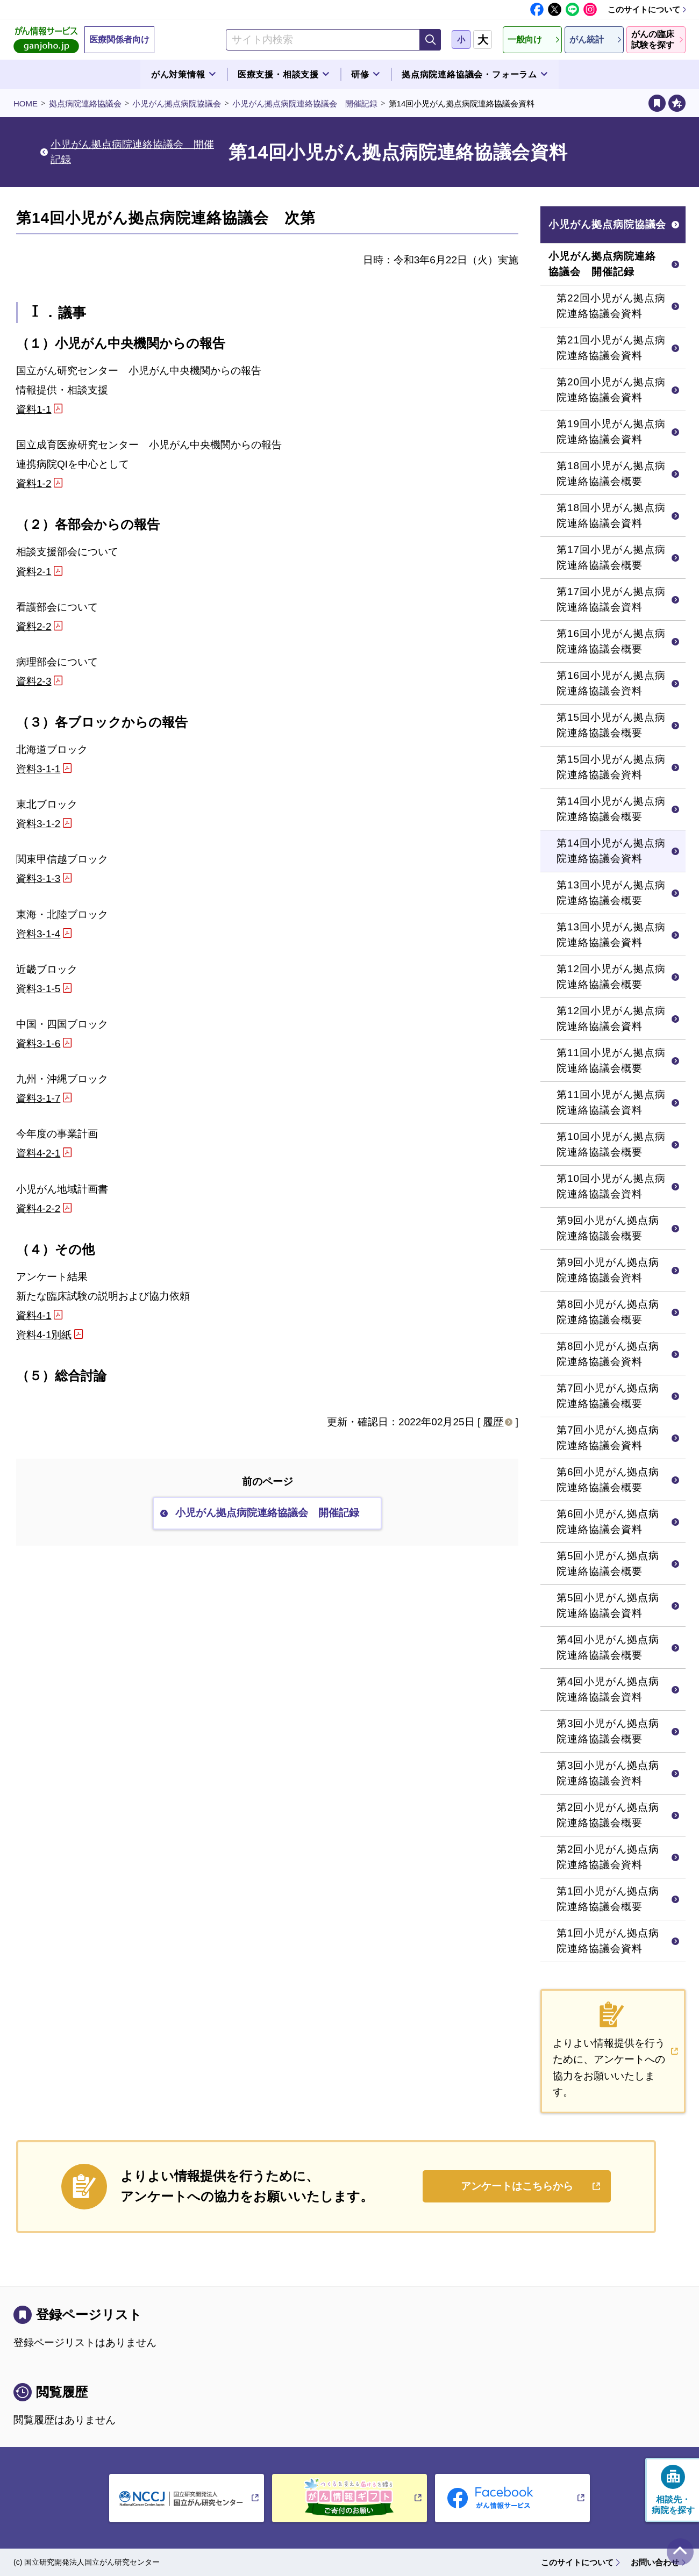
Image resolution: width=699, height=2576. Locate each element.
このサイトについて (644, 9)
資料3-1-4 (38, 933)
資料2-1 (33, 571)
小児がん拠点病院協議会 (176, 103)
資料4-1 (33, 1315)
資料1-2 (33, 483)
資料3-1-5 (38, 988)
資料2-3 (33, 681)
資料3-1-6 (38, 1043)
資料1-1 (33, 409)
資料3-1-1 (38, 768)
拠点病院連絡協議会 (85, 103)
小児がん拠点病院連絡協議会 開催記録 (304, 103)
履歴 (493, 1421)
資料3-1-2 (38, 823)
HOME (25, 103)
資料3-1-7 (38, 1098)
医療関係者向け (119, 39)
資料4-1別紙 (44, 1334)
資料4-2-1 (38, 1153)
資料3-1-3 (38, 878)
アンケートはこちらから (517, 2186)
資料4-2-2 (38, 1208)
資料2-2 (33, 626)
